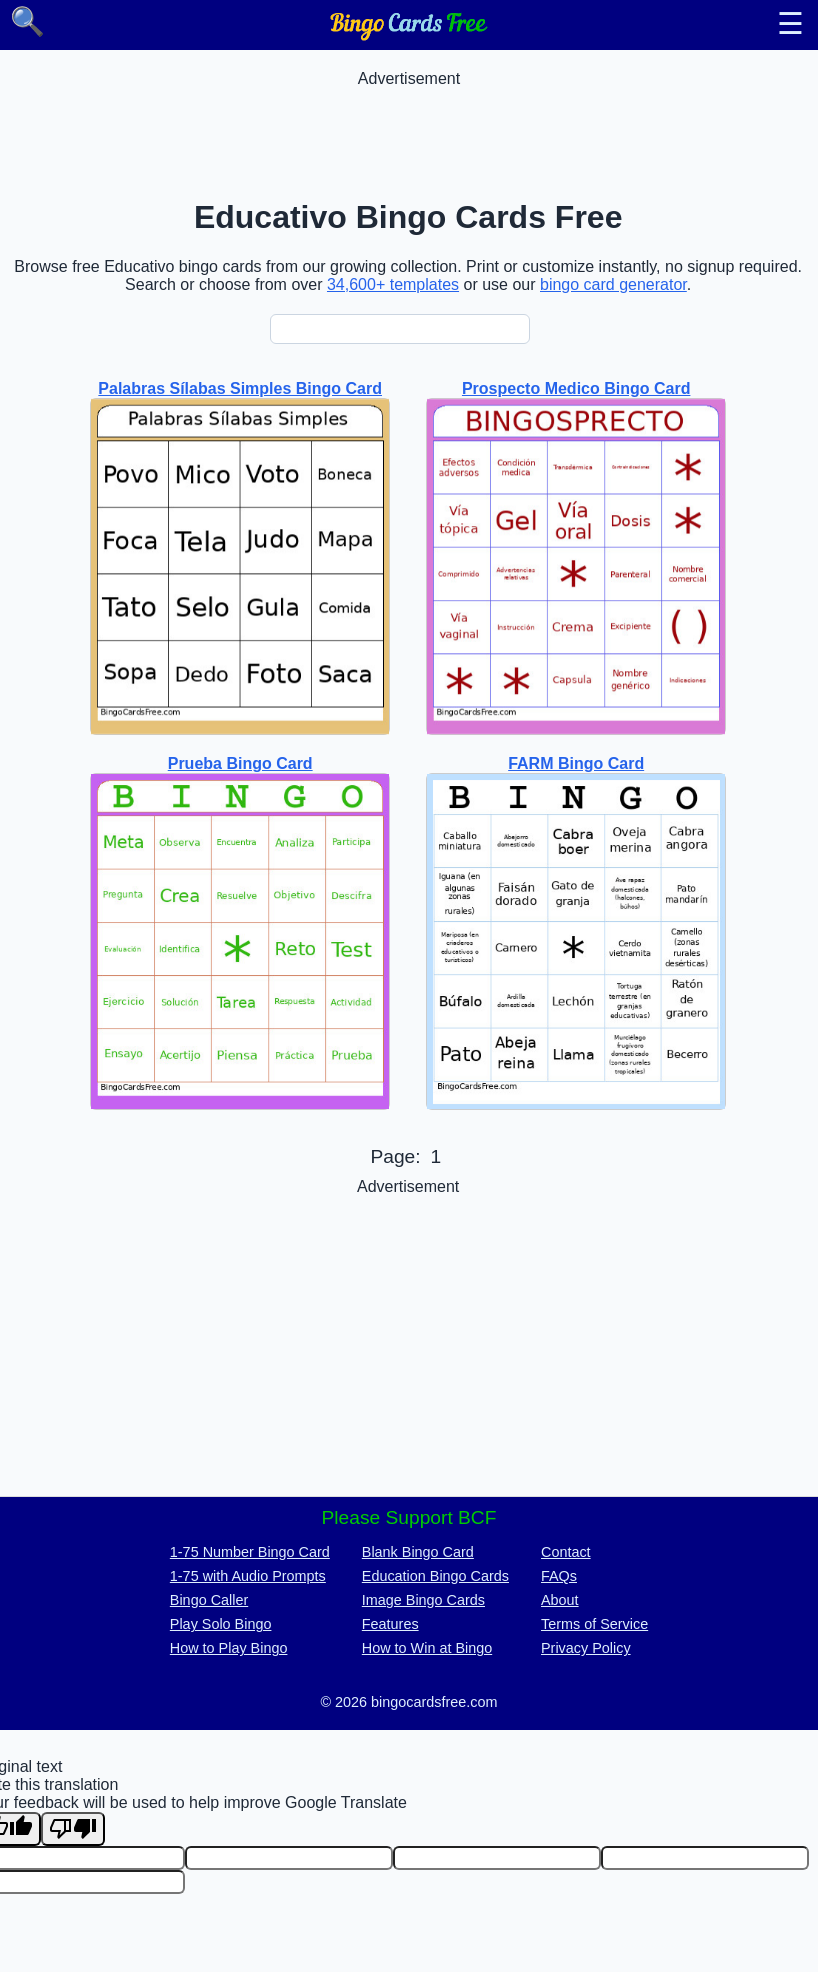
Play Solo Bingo (221, 1624)
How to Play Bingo (229, 1648)
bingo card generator (613, 284)
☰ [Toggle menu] (790, 24)
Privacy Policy (586, 1648)
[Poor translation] (73, 1829)
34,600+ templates (393, 284)
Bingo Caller (209, 1600)
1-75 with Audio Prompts (248, 1576)
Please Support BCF (409, 1517)
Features (390, 1624)
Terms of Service (594, 1624)
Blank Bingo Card (418, 1552)
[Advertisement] (409, 133)
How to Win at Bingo (427, 1648)
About (560, 1600)
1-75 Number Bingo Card (250, 1552)
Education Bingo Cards (435, 1576)
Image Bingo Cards (423, 1600)
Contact (566, 1552)
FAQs (559, 1576)
